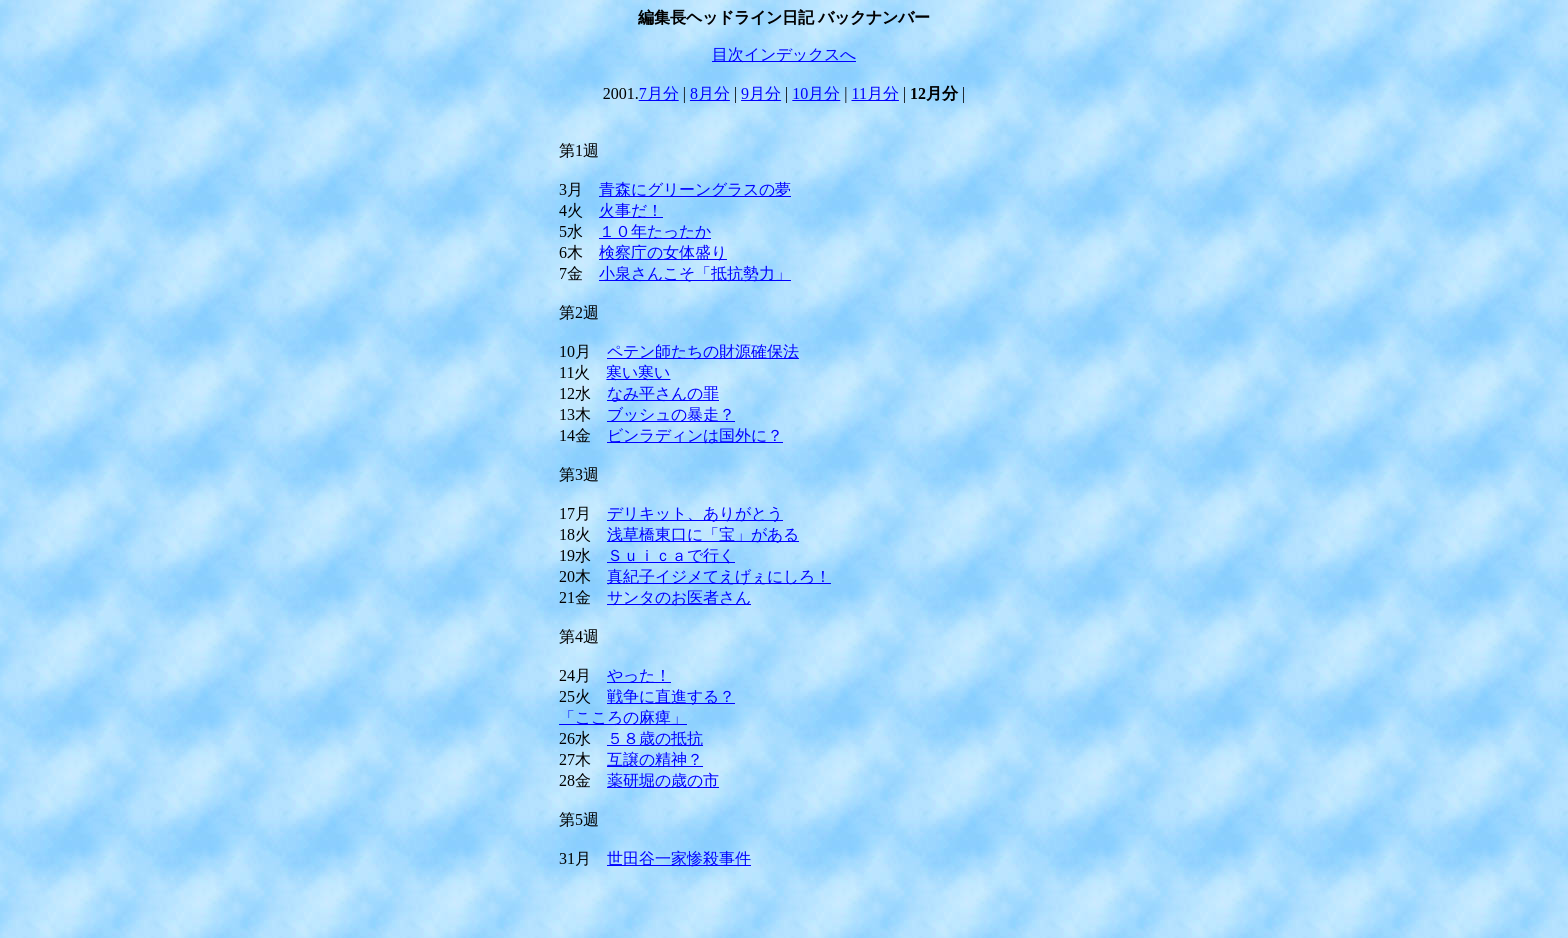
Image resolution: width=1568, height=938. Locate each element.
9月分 (761, 93)
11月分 (875, 93)
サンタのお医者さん (679, 597)
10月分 (816, 93)
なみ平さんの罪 (663, 393)
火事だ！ (631, 210)
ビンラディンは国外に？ (695, 435)
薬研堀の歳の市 (663, 780)
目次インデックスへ (784, 54)
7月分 (659, 93)
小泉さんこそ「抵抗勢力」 (695, 273)
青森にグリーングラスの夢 (695, 189)
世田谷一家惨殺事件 (679, 858)
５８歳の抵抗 (655, 738)
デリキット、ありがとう (695, 513)
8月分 (710, 93)
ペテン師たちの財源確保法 (703, 351)
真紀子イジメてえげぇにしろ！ (719, 576)
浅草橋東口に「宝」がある (703, 534)
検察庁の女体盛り (663, 252)
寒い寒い (638, 372)
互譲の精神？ (655, 759)
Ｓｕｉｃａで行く (671, 555)
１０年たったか (655, 231)
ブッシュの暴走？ (671, 414)
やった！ (639, 675)
